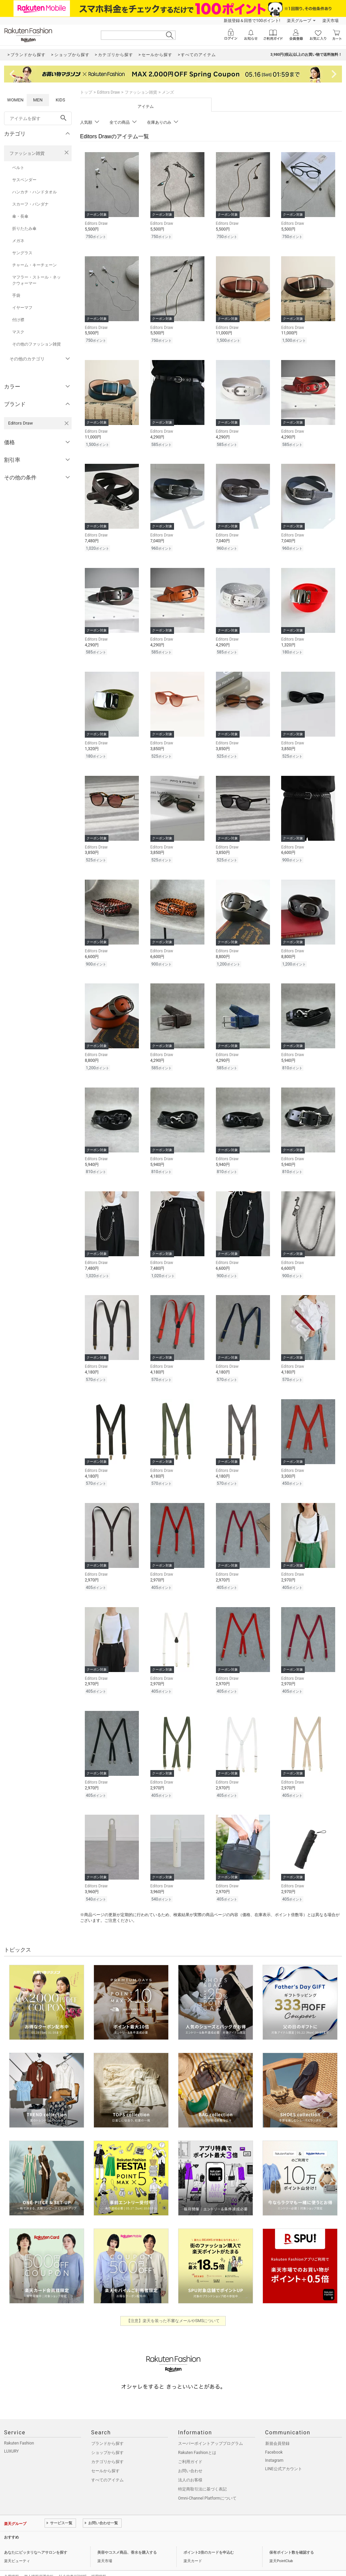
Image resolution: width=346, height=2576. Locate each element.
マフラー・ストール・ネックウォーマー (36, 280)
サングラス (22, 253)
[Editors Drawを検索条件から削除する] (66, 423)
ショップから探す (107, 2437)
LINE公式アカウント (283, 2453)
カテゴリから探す (107, 2446)
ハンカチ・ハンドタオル (34, 192)
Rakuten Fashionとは (197, 2437)
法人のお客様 (190, 2464)
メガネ (18, 240)
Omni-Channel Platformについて (207, 2483)
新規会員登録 (277, 2428)
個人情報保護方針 (39, 2561)
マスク (18, 332)
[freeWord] (38, 118)
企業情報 (11, 2561)
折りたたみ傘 (24, 228)
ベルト (18, 167)
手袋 (16, 295)
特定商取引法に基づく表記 (202, 2474)
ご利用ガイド (190, 2446)
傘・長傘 (20, 216)
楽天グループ (299, 20)
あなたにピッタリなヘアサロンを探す (35, 2537)
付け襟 (18, 319)
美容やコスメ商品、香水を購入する (127, 2537)
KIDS (60, 99)
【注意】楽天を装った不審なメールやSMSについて (173, 2305)
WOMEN (15, 99)
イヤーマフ (22, 307)
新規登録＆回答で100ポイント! (252, 20)
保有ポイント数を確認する (291, 2537)
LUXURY (11, 2436)
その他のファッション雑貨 (36, 344)
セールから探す (105, 2455)
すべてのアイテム (107, 2464)
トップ (86, 92)
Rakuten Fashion (19, 2428)
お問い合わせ (190, 2455)
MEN (38, 99)
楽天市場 (330, 20)
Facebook (274, 2437)
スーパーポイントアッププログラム (210, 2428)
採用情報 (98, 2561)
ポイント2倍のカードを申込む (208, 2537)
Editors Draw (108, 92)
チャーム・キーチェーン (34, 265)
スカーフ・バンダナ (30, 204)
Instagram (274, 2445)
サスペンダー (24, 179)
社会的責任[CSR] (72, 2561)
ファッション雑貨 (27, 153)
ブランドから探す (107, 2428)
